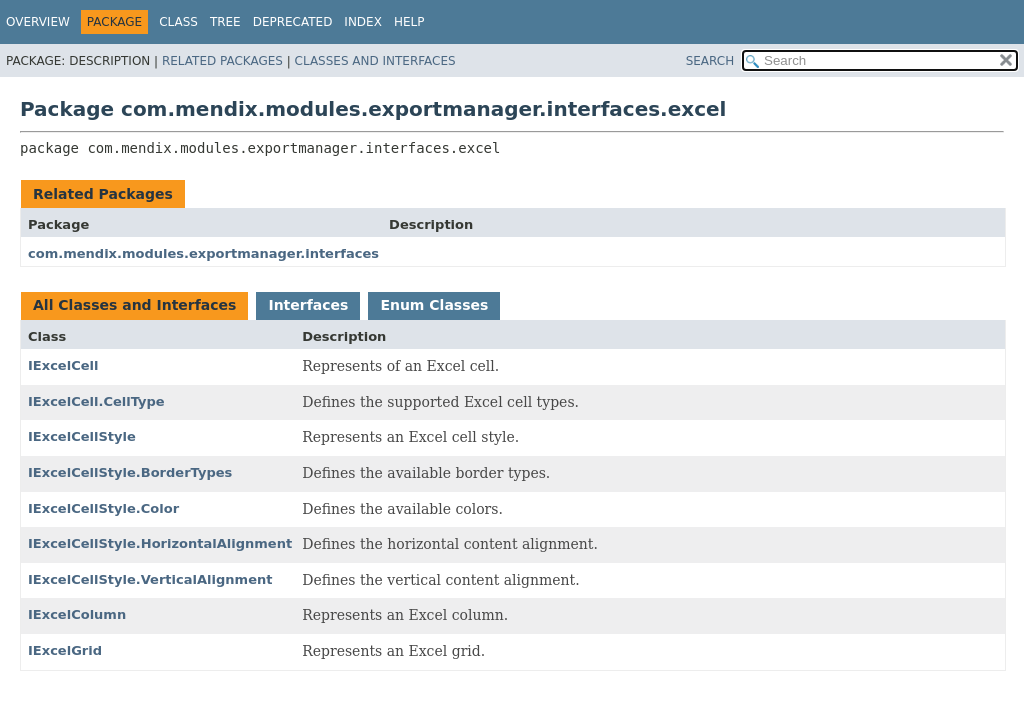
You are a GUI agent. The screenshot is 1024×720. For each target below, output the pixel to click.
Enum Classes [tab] (434, 305)
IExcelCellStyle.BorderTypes (130, 472)
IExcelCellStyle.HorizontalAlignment (160, 543)
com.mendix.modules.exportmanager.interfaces (203, 253)
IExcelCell (63, 365)
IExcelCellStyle (82, 436)
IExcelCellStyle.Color (103, 508)
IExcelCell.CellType (96, 401)
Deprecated (293, 22)
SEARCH (710, 61)
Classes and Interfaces (375, 61)
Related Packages (222, 61)
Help (409, 22)
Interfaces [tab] (308, 305)
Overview (38, 22)
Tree (225, 22)
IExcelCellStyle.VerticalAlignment (150, 579)
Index (363, 22)
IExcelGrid (65, 650)
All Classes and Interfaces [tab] (134, 305)
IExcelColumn (77, 614)
